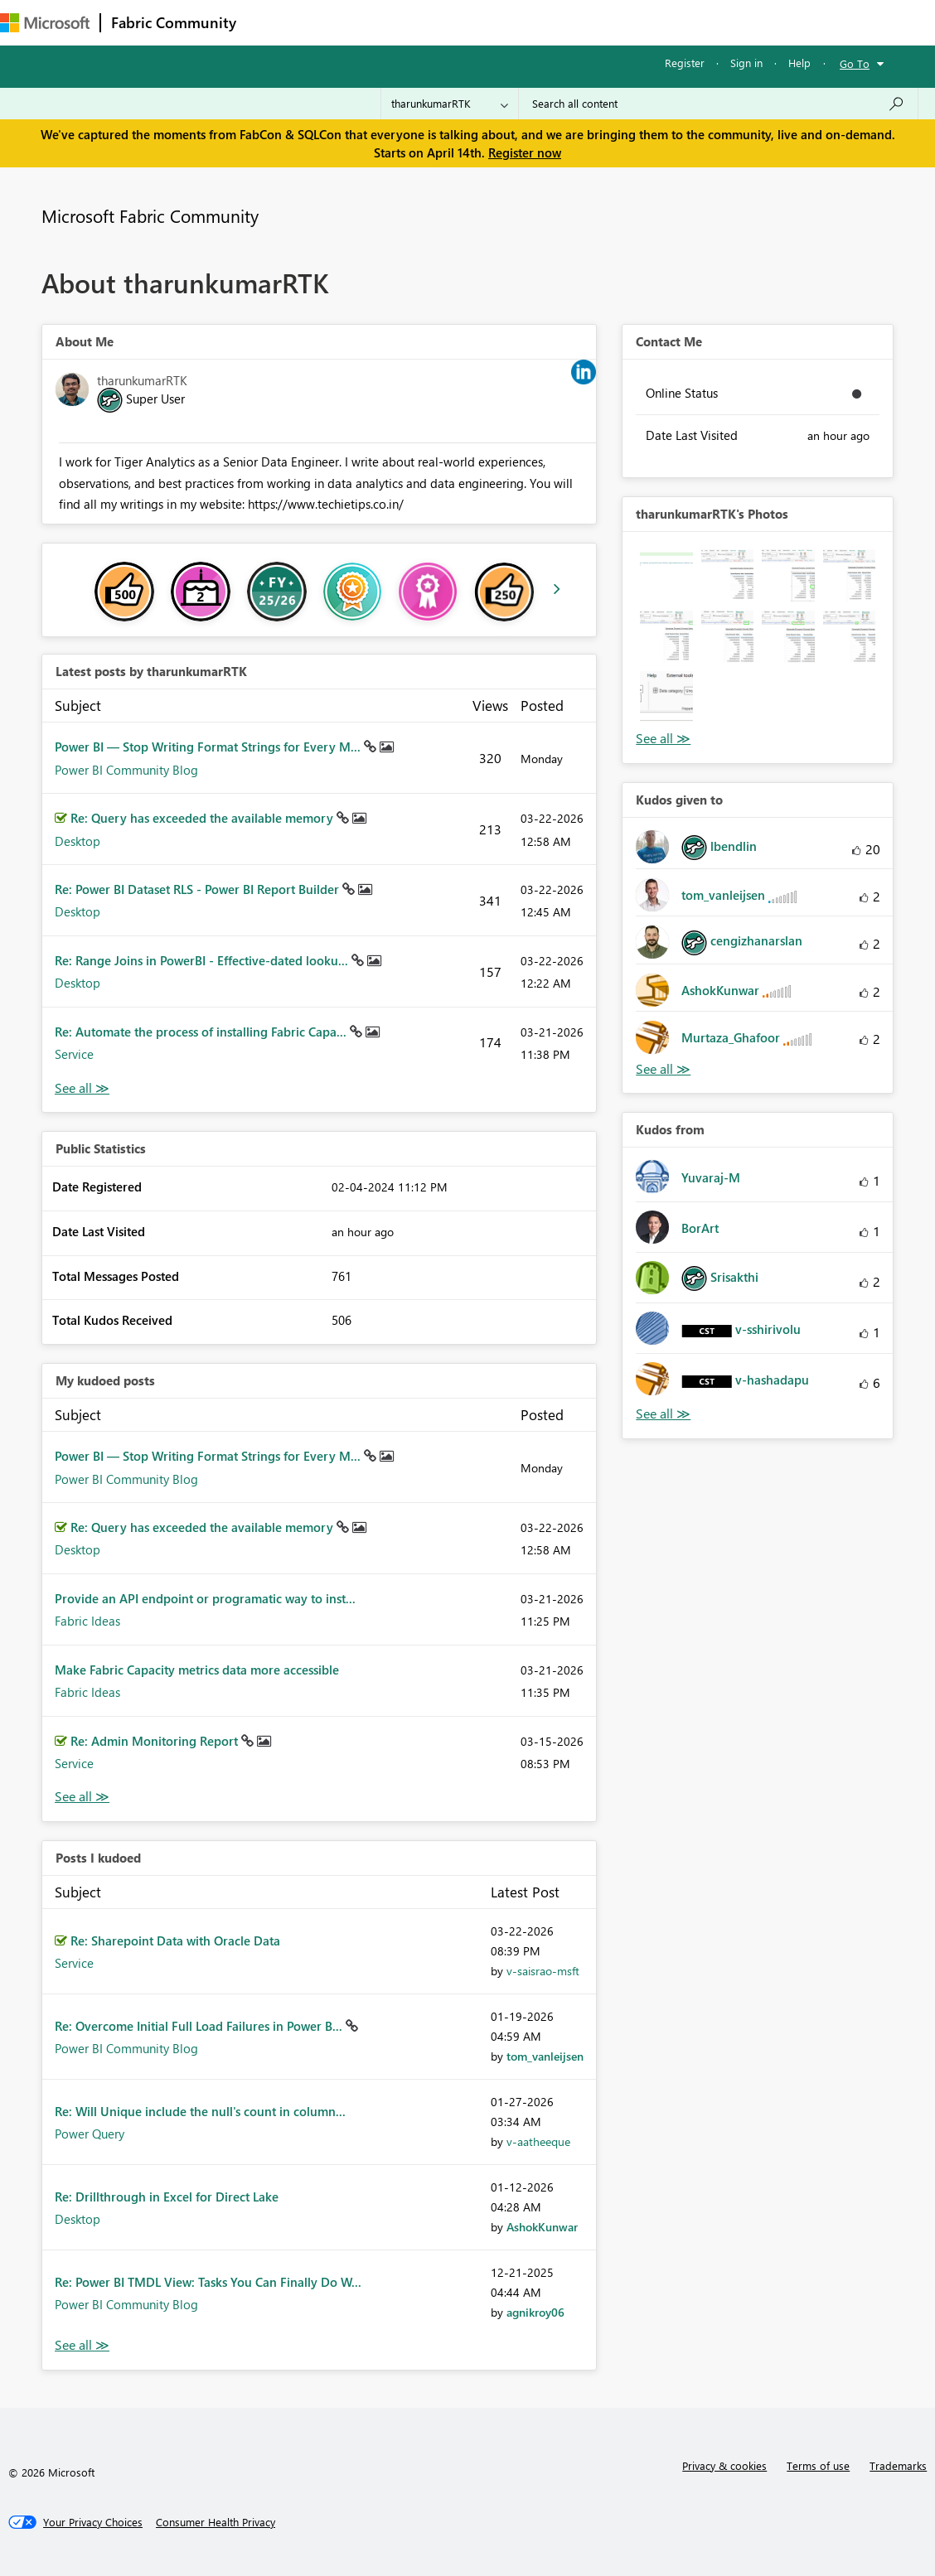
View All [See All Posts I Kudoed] (82, 2345)
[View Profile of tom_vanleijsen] (545, 2056)
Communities (489, 22)
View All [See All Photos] (663, 738)
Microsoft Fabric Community (150, 215)
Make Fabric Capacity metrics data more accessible (197, 1669)
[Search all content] (718, 103)
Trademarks (898, 2465)
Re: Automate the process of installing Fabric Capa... (202, 1031)
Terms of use (818, 2465)
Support (696, 22)
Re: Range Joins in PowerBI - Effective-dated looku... (203, 960)
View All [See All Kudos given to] (663, 1069)
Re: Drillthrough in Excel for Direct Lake (167, 2196)
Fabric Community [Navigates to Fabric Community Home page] (173, 22)
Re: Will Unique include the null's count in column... (200, 2111)
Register (685, 63)
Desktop (77, 841)
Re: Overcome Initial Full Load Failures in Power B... (200, 2026)
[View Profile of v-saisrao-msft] (542, 1971)
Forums (274, 22)
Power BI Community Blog (126, 769)
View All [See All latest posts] (82, 1088)
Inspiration (347, 22)
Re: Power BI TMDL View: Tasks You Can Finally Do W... (208, 2282)
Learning (626, 22)
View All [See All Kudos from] (663, 1413)
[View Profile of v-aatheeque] (538, 2141)
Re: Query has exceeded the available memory (203, 818)
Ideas (415, 22)
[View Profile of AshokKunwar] (542, 2227)
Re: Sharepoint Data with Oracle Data (175, 1940)
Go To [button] (855, 63)
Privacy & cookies (724, 2465)
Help (799, 63)
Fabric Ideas (87, 1620)
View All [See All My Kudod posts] (82, 1796)
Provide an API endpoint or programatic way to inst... (205, 1598)
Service (74, 1054)
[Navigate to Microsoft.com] (45, 22)
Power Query (89, 2133)
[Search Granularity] (449, 103)
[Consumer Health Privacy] (215, 2522)
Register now (524, 152)
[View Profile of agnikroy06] (535, 2312)
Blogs (563, 22)
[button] (666, 575)
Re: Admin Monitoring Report (155, 1741)
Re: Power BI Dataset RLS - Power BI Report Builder (198, 889)
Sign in (746, 63)
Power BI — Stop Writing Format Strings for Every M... (209, 746)
